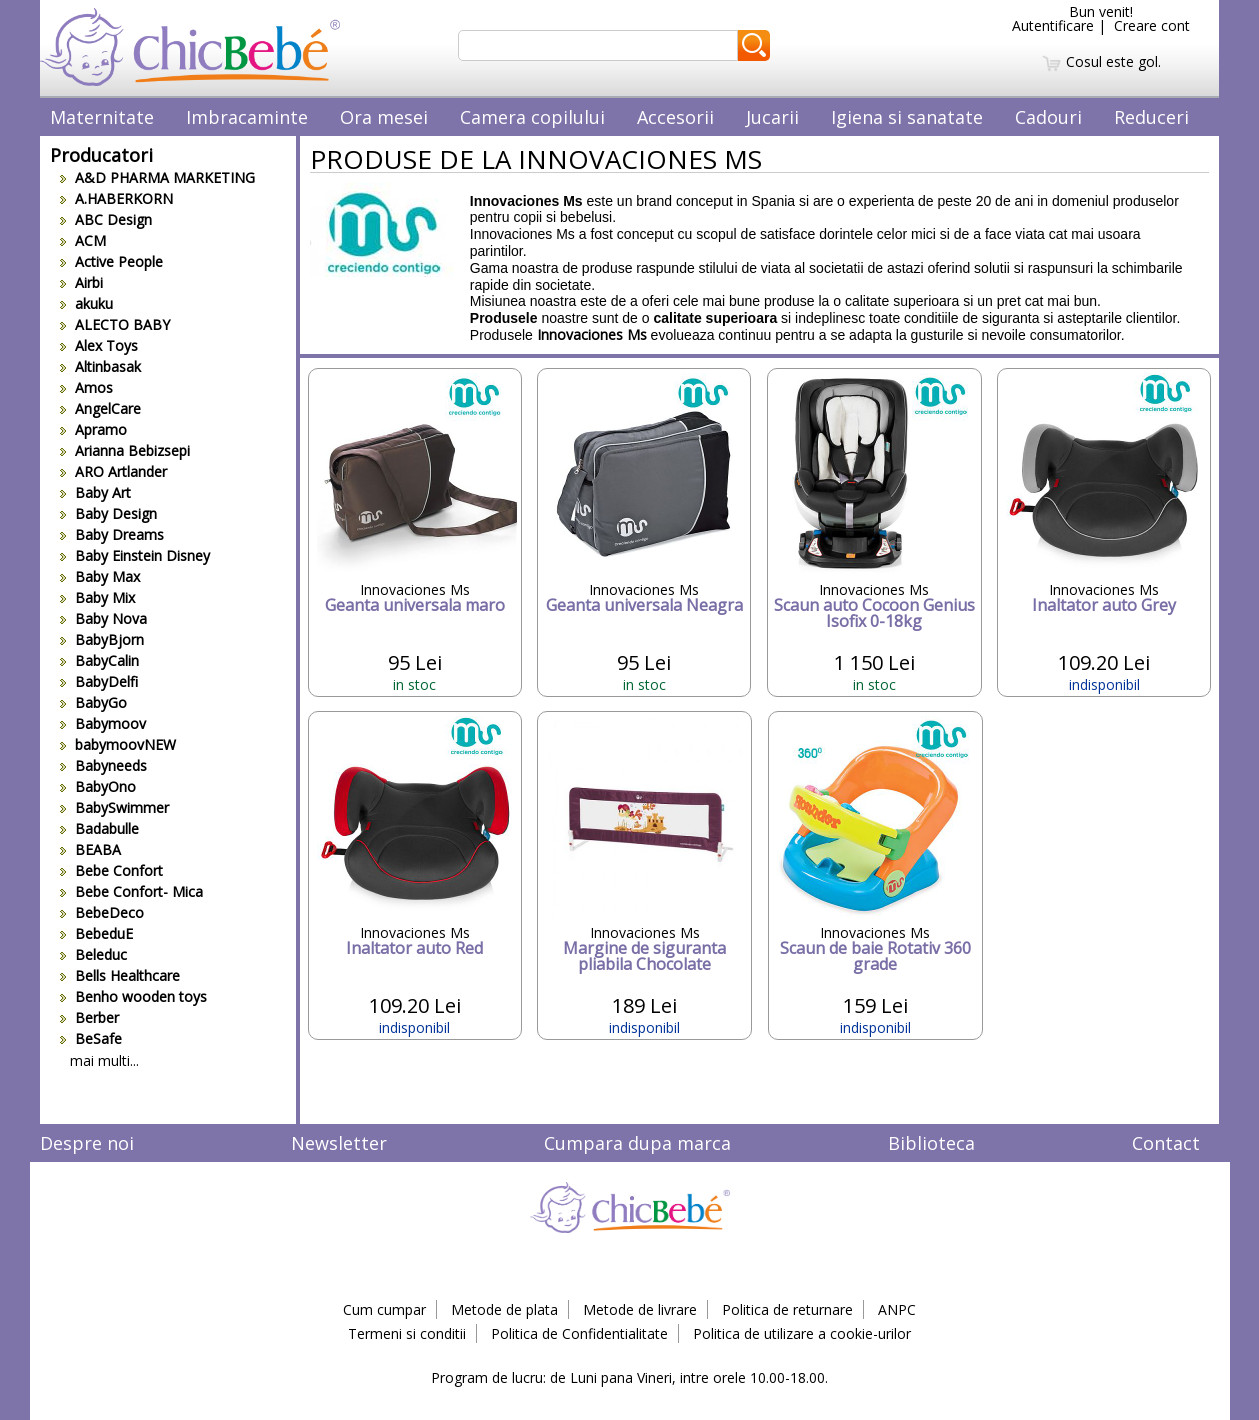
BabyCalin (99, 660)
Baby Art (95, 492)
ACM (83, 240)
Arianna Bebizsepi (125, 450)
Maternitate (102, 117)
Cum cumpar (384, 1309)
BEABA (90, 849)
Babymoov (103, 723)
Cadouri (1048, 117)
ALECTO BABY (115, 324)
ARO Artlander (113, 471)
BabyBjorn (102, 639)
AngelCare (100, 408)
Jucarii (772, 117)
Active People (111, 261)
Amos (86, 387)
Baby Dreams (112, 534)
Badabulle (99, 828)
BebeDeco (102, 912)
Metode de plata (504, 1309)
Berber (89, 1017)
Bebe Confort (111, 870)
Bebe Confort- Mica (131, 891)
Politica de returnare (787, 1309)
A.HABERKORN (116, 198)
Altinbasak (100, 366)
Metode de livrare (640, 1309)
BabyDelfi (99, 681)
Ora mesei (384, 117)
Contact (1166, 1143)
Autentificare (1053, 25)
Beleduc (93, 954)
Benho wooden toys (133, 996)
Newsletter (339, 1143)
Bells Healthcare (120, 975)
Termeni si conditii (407, 1333)
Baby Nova (103, 618)
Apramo (93, 429)
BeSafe (91, 1038)
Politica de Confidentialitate (579, 1333)
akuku (86, 303)
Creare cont (1152, 25)
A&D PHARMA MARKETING (157, 177)
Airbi (81, 282)
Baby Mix (97, 597)
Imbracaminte (247, 117)
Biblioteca (931, 1143)
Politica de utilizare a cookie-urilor (802, 1333)
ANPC (897, 1309)
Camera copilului (532, 117)
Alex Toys (99, 345)
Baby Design (108, 513)
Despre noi (87, 1143)
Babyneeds (103, 765)
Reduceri (1151, 117)
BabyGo (93, 702)
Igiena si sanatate (907, 117)
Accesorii (675, 117)
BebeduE (96, 933)
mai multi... (104, 1060)
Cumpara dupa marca (637, 1143)
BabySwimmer (114, 807)
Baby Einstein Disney (135, 555)
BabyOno (98, 786)
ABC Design (106, 219)
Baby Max (100, 576)
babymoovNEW (118, 744)
